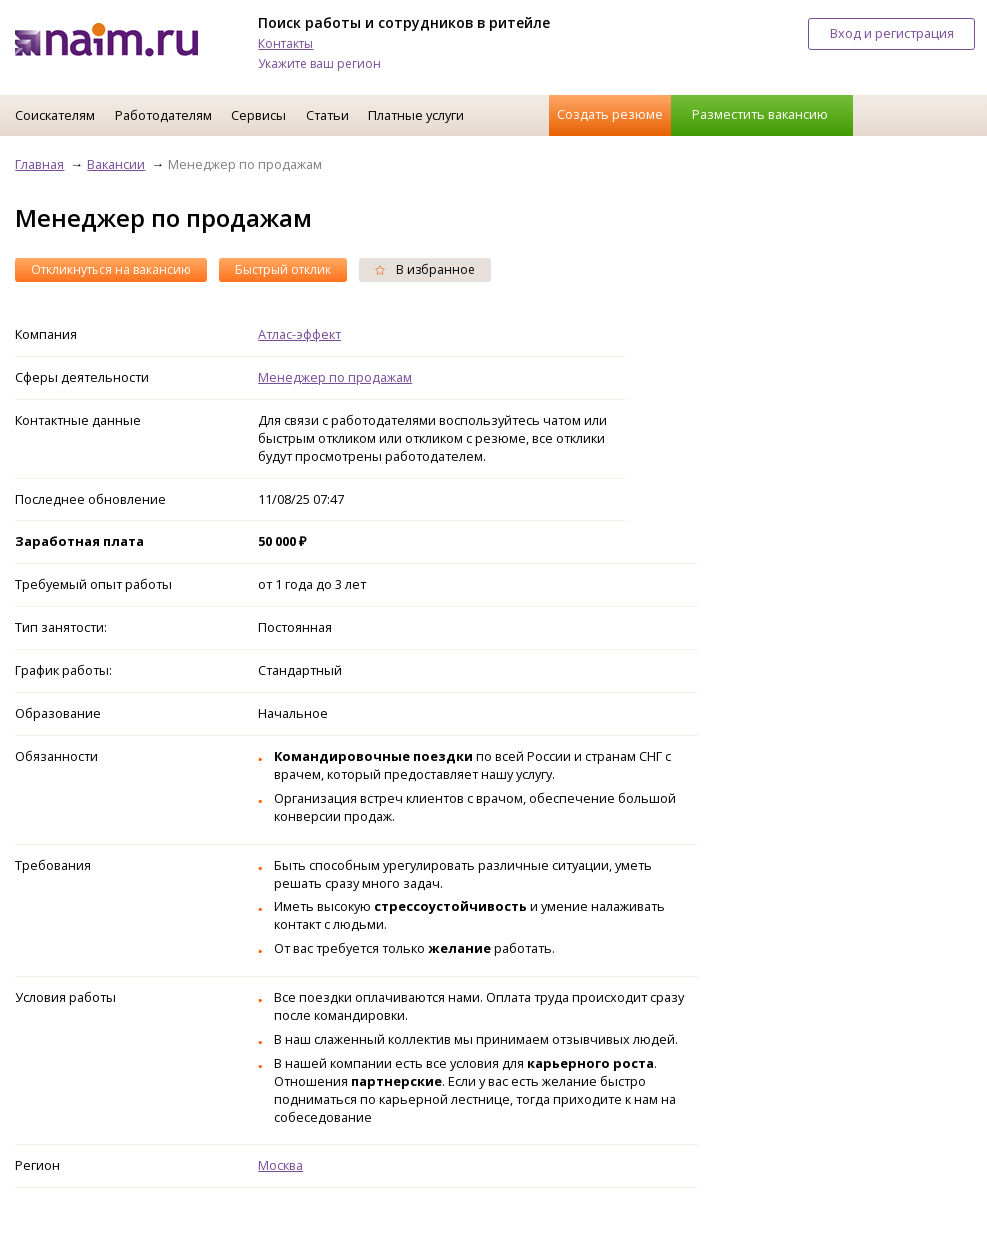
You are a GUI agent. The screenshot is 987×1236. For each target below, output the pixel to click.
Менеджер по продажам (335, 377)
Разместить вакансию (760, 114)
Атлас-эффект (299, 334)
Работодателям (163, 115)
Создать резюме (610, 114)
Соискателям (55, 115)
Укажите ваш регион (319, 63)
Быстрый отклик (283, 269)
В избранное (425, 269)
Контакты (285, 43)
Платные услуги (416, 115)
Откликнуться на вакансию (111, 269)
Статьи (327, 115)
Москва (280, 1165)
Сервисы (258, 115)
